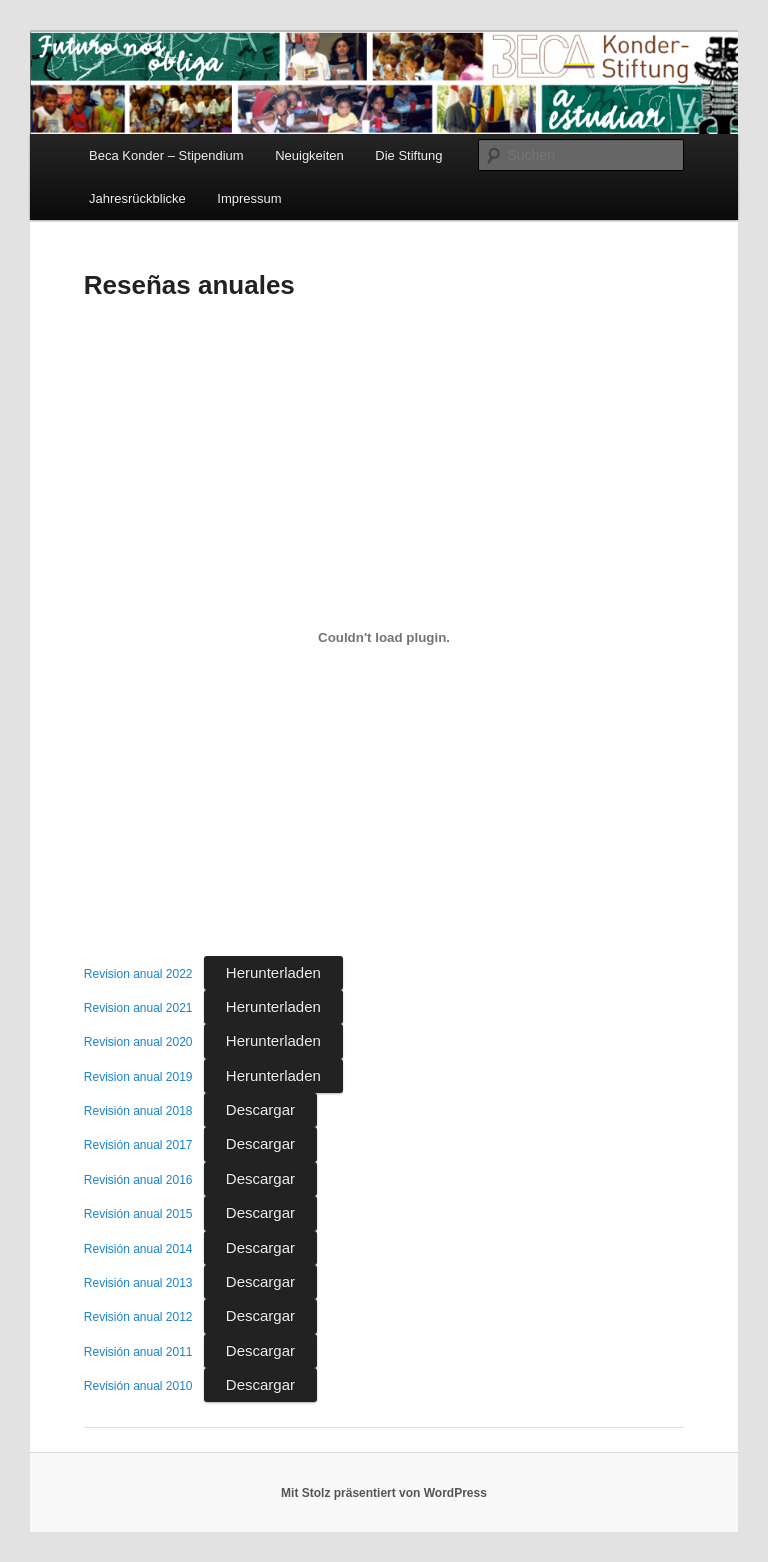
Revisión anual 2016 (138, 1180)
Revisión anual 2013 (138, 1283)
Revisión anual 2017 (138, 1145)
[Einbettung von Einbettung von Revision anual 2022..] (384, 637)
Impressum (249, 198)
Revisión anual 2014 (138, 1249)
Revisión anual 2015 (138, 1214)
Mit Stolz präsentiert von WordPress (384, 1493)
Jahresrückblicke (137, 198)
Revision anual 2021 (138, 1008)
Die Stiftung (408, 155)
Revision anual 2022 (138, 974)
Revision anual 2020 (138, 1042)
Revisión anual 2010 (138, 1386)
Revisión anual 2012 (138, 1317)
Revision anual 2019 (138, 1077)
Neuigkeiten (309, 155)
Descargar (260, 1109)
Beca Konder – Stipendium (166, 155)
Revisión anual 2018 (138, 1111)
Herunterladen (273, 972)
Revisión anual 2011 (138, 1352)
